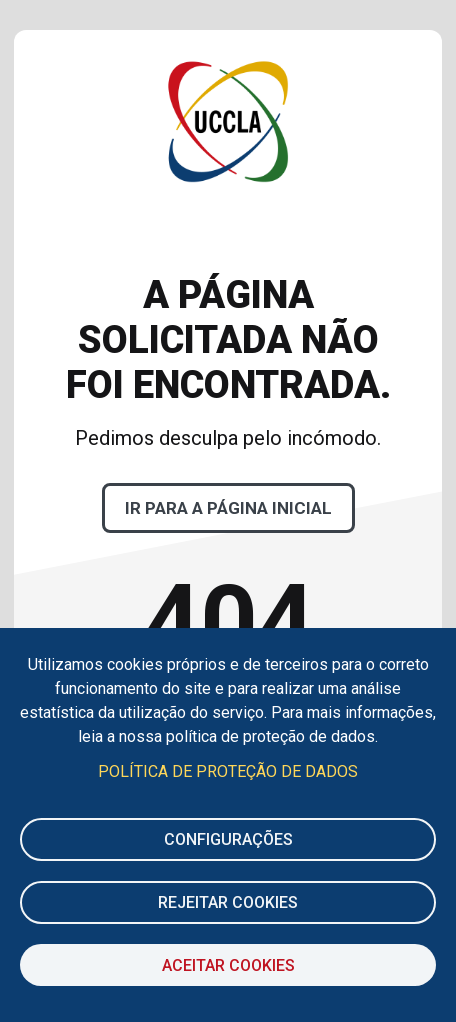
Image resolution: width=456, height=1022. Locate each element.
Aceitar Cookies (228, 965)
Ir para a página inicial (228, 508)
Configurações (228, 839)
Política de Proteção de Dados (228, 771)
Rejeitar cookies (228, 902)
